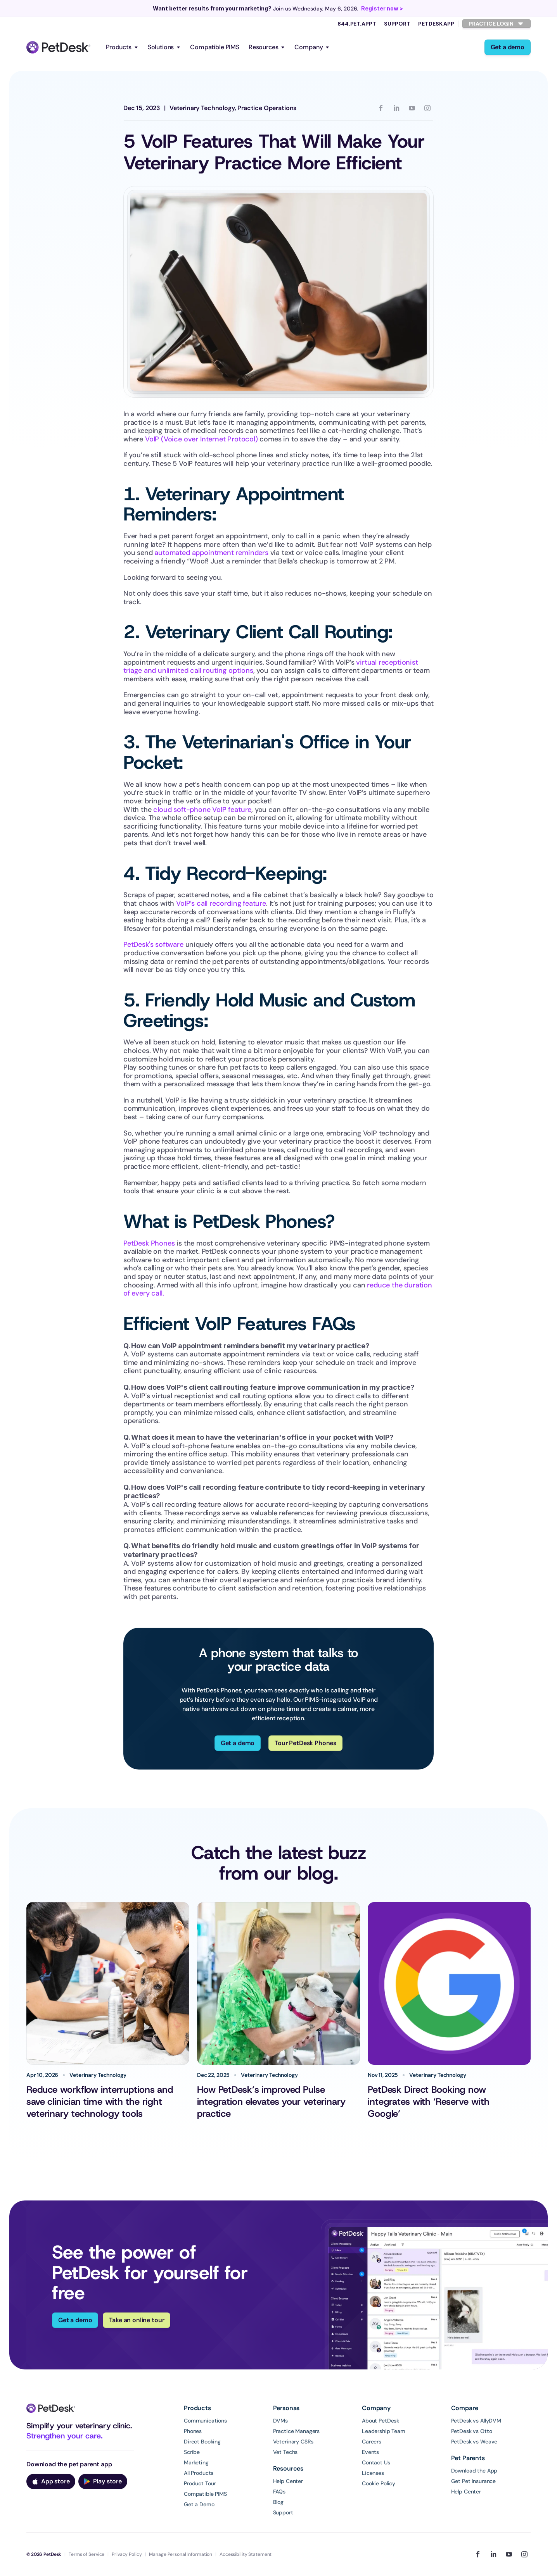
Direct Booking (202, 2441)
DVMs (280, 2420)
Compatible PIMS (214, 47)
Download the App (474, 2470)
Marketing (196, 2462)
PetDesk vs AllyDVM (476, 2420)
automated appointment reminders (211, 552)
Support (397, 23)
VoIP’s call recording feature (221, 903)
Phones (193, 2431)
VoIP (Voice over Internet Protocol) (200, 439)
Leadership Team (383, 2431)
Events (370, 2451)
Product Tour (200, 2483)
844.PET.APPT (356, 23)
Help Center (288, 2481)
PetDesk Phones (149, 1243)
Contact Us (376, 2462)
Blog (278, 2501)
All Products (198, 2472)
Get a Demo (199, 2504)
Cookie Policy (378, 2483)
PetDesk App (436, 23)
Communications (205, 2420)
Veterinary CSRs (293, 2441)
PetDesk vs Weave (474, 2441)
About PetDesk (380, 2420)
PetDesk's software (153, 944)
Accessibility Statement (246, 2554)
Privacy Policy (127, 2554)
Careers (371, 2441)
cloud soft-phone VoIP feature (202, 809)
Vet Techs (285, 2451)
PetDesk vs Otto (471, 2431)
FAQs (279, 2491)
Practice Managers (296, 2431)
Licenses (373, 2472)
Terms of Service (86, 2554)
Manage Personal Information (180, 2554)
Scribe (192, 2451)
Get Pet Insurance (473, 2481)
